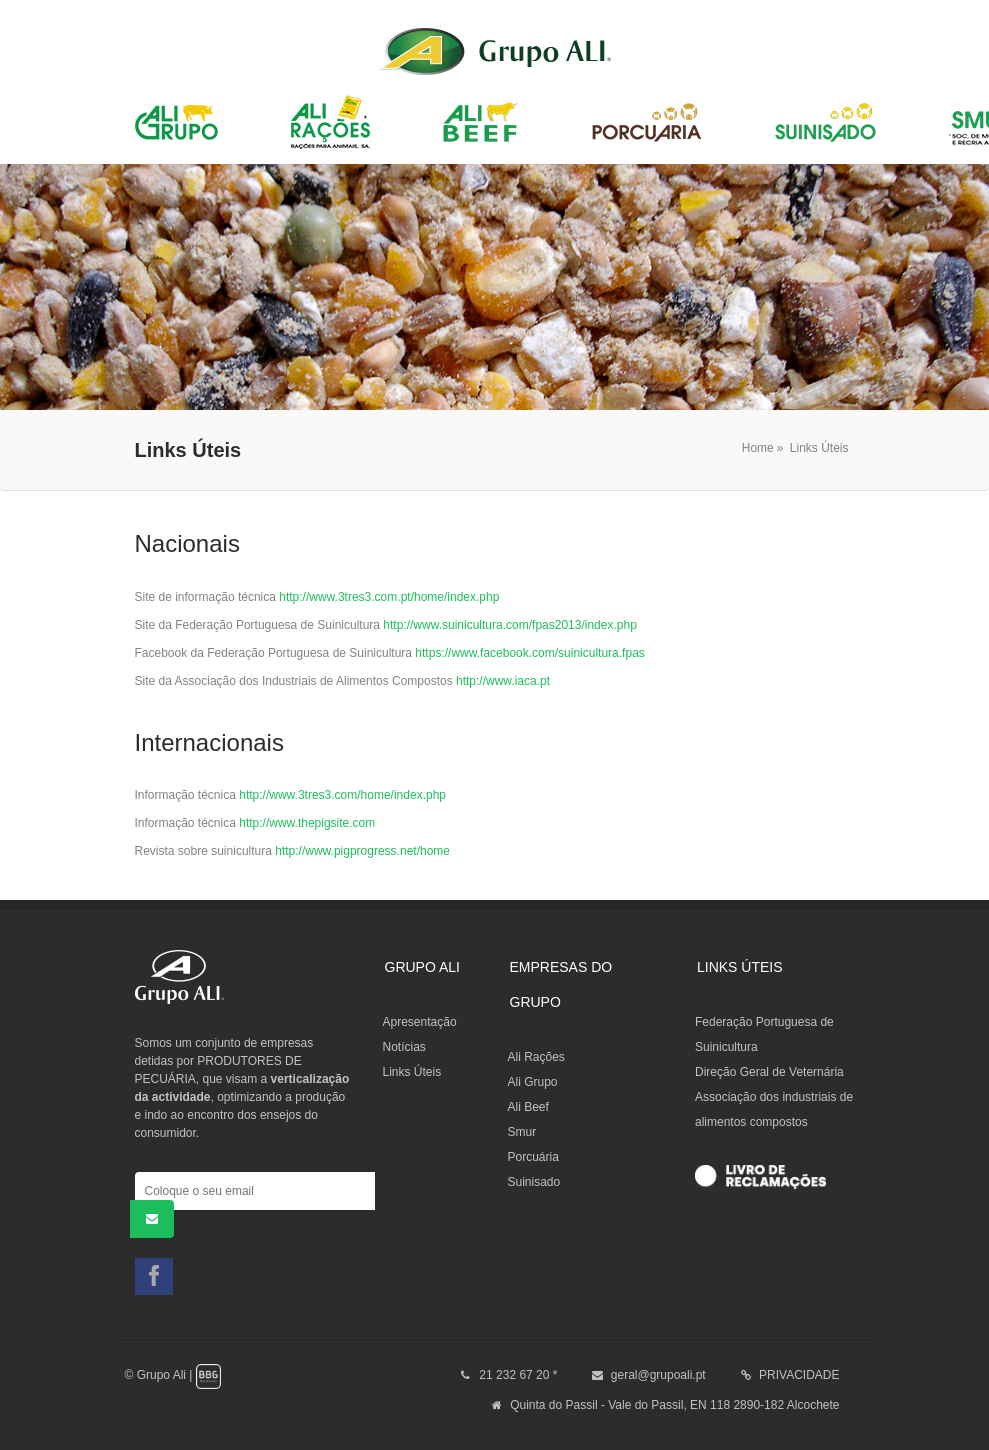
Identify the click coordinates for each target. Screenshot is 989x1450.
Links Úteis (819, 448)
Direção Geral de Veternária (769, 1072)
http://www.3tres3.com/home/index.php (342, 795)
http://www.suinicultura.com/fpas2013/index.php (509, 625)
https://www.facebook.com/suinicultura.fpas (529, 653)
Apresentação (420, 1022)
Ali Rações (536, 1057)
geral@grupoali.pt (658, 1375)
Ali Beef (528, 1107)
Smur (522, 1132)
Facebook (154, 1276)
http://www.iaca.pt (503, 681)
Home (758, 448)
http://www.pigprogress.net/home (362, 851)
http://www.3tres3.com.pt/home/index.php (389, 597)
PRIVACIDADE (799, 1375)
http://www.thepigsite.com (307, 823)
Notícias (404, 1047)
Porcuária (533, 1157)
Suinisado (534, 1182)
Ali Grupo (533, 1082)
